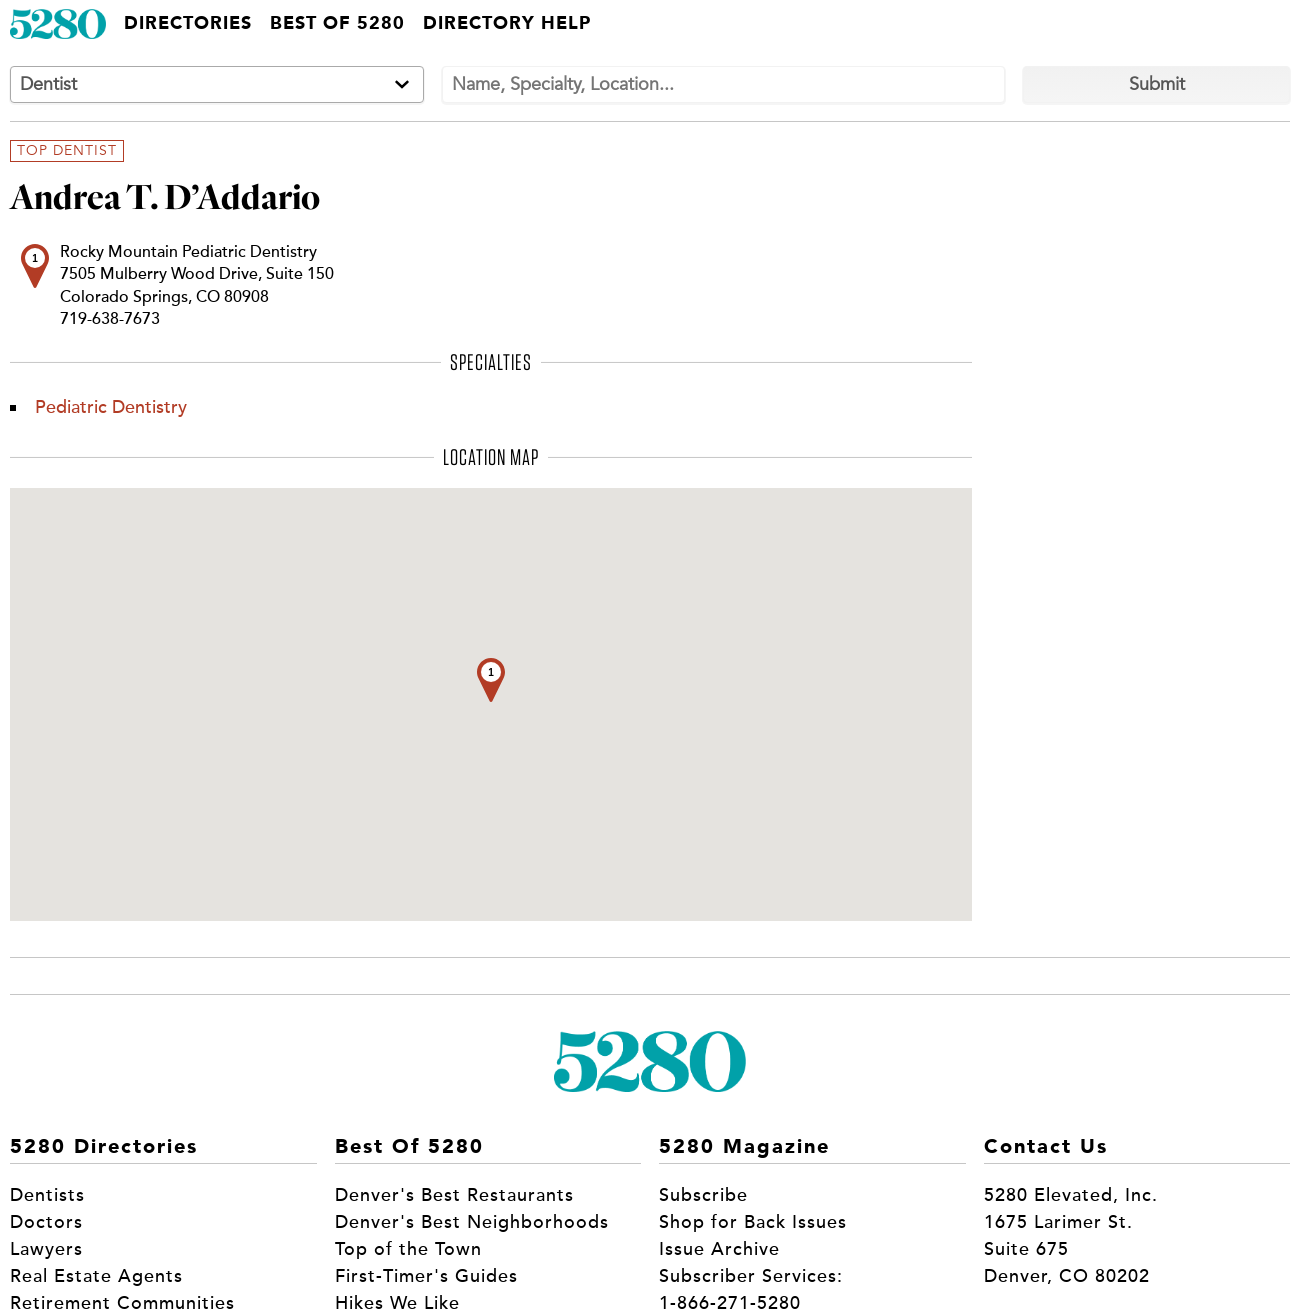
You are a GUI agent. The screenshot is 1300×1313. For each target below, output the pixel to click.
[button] (491, 680)
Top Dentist (67, 151)
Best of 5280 (337, 24)
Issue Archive (719, 1249)
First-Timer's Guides (426, 1276)
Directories (188, 24)
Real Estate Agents (96, 1276)
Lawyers (46, 1249)
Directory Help (507, 24)
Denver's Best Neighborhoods (472, 1222)
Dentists (47, 1195)
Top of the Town (408, 1249)
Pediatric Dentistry (111, 407)
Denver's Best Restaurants (454, 1195)
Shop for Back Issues (753, 1222)
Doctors (46, 1222)
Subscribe (703, 1195)
